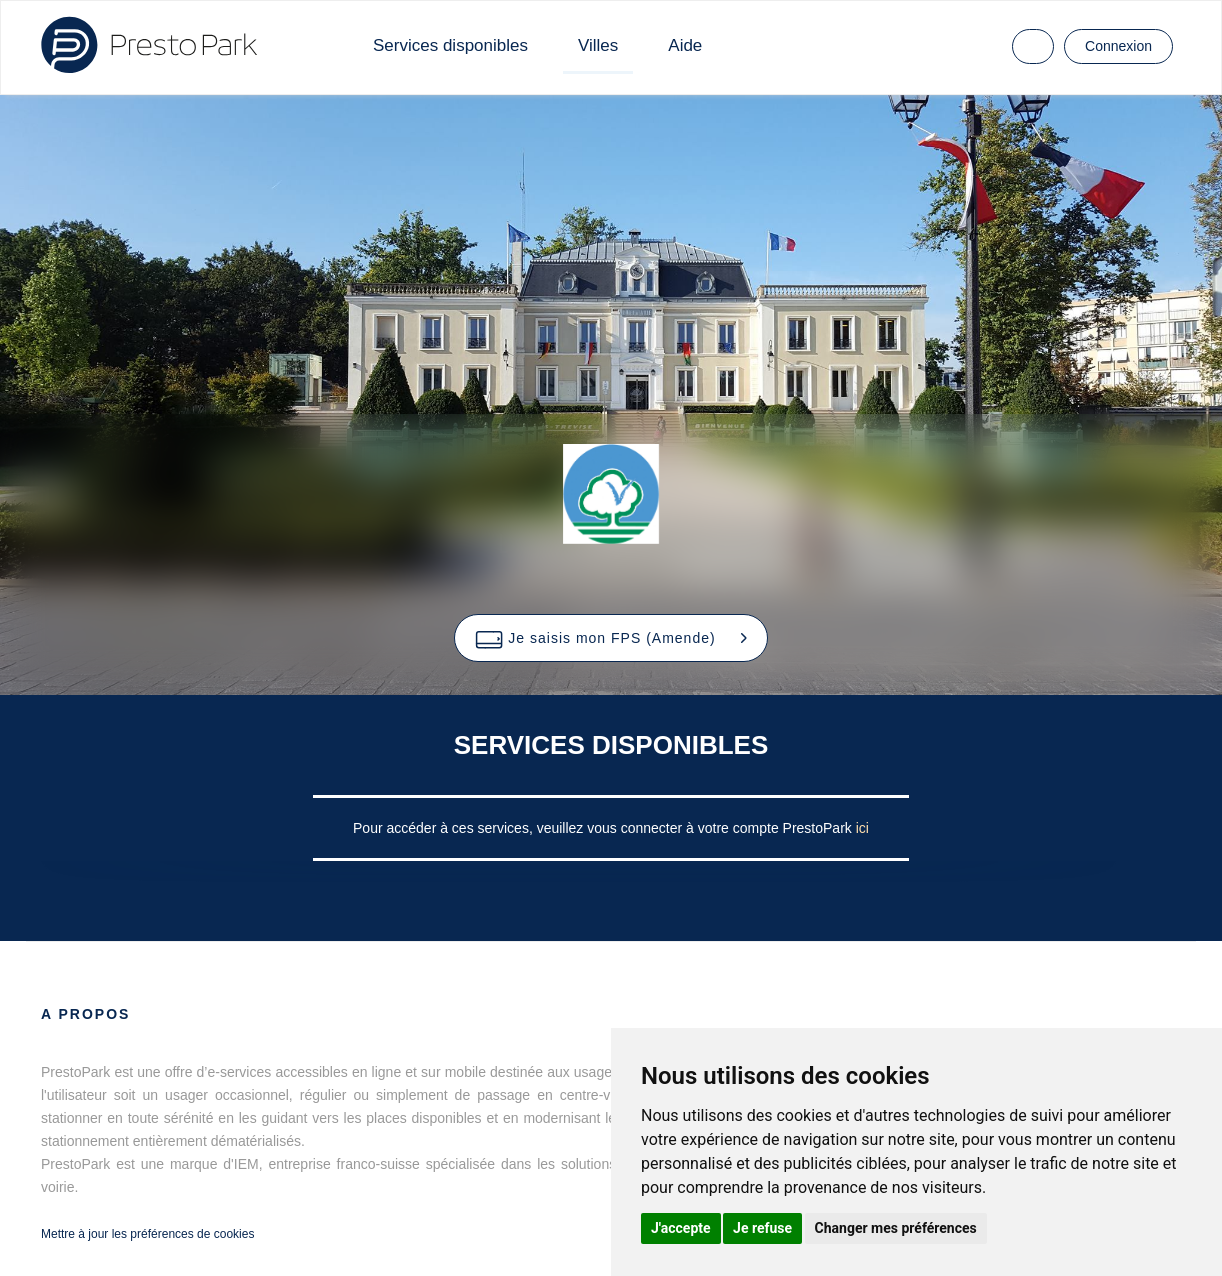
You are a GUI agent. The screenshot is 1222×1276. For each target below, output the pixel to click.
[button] (610, 638)
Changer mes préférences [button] (896, 1228)
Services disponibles (450, 45)
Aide (685, 45)
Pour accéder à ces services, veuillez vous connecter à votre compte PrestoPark (604, 828)
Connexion (1118, 46)
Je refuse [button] (762, 1228)
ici (862, 828)
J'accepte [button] (681, 1228)
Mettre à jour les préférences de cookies (147, 1234)
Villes (598, 45)
